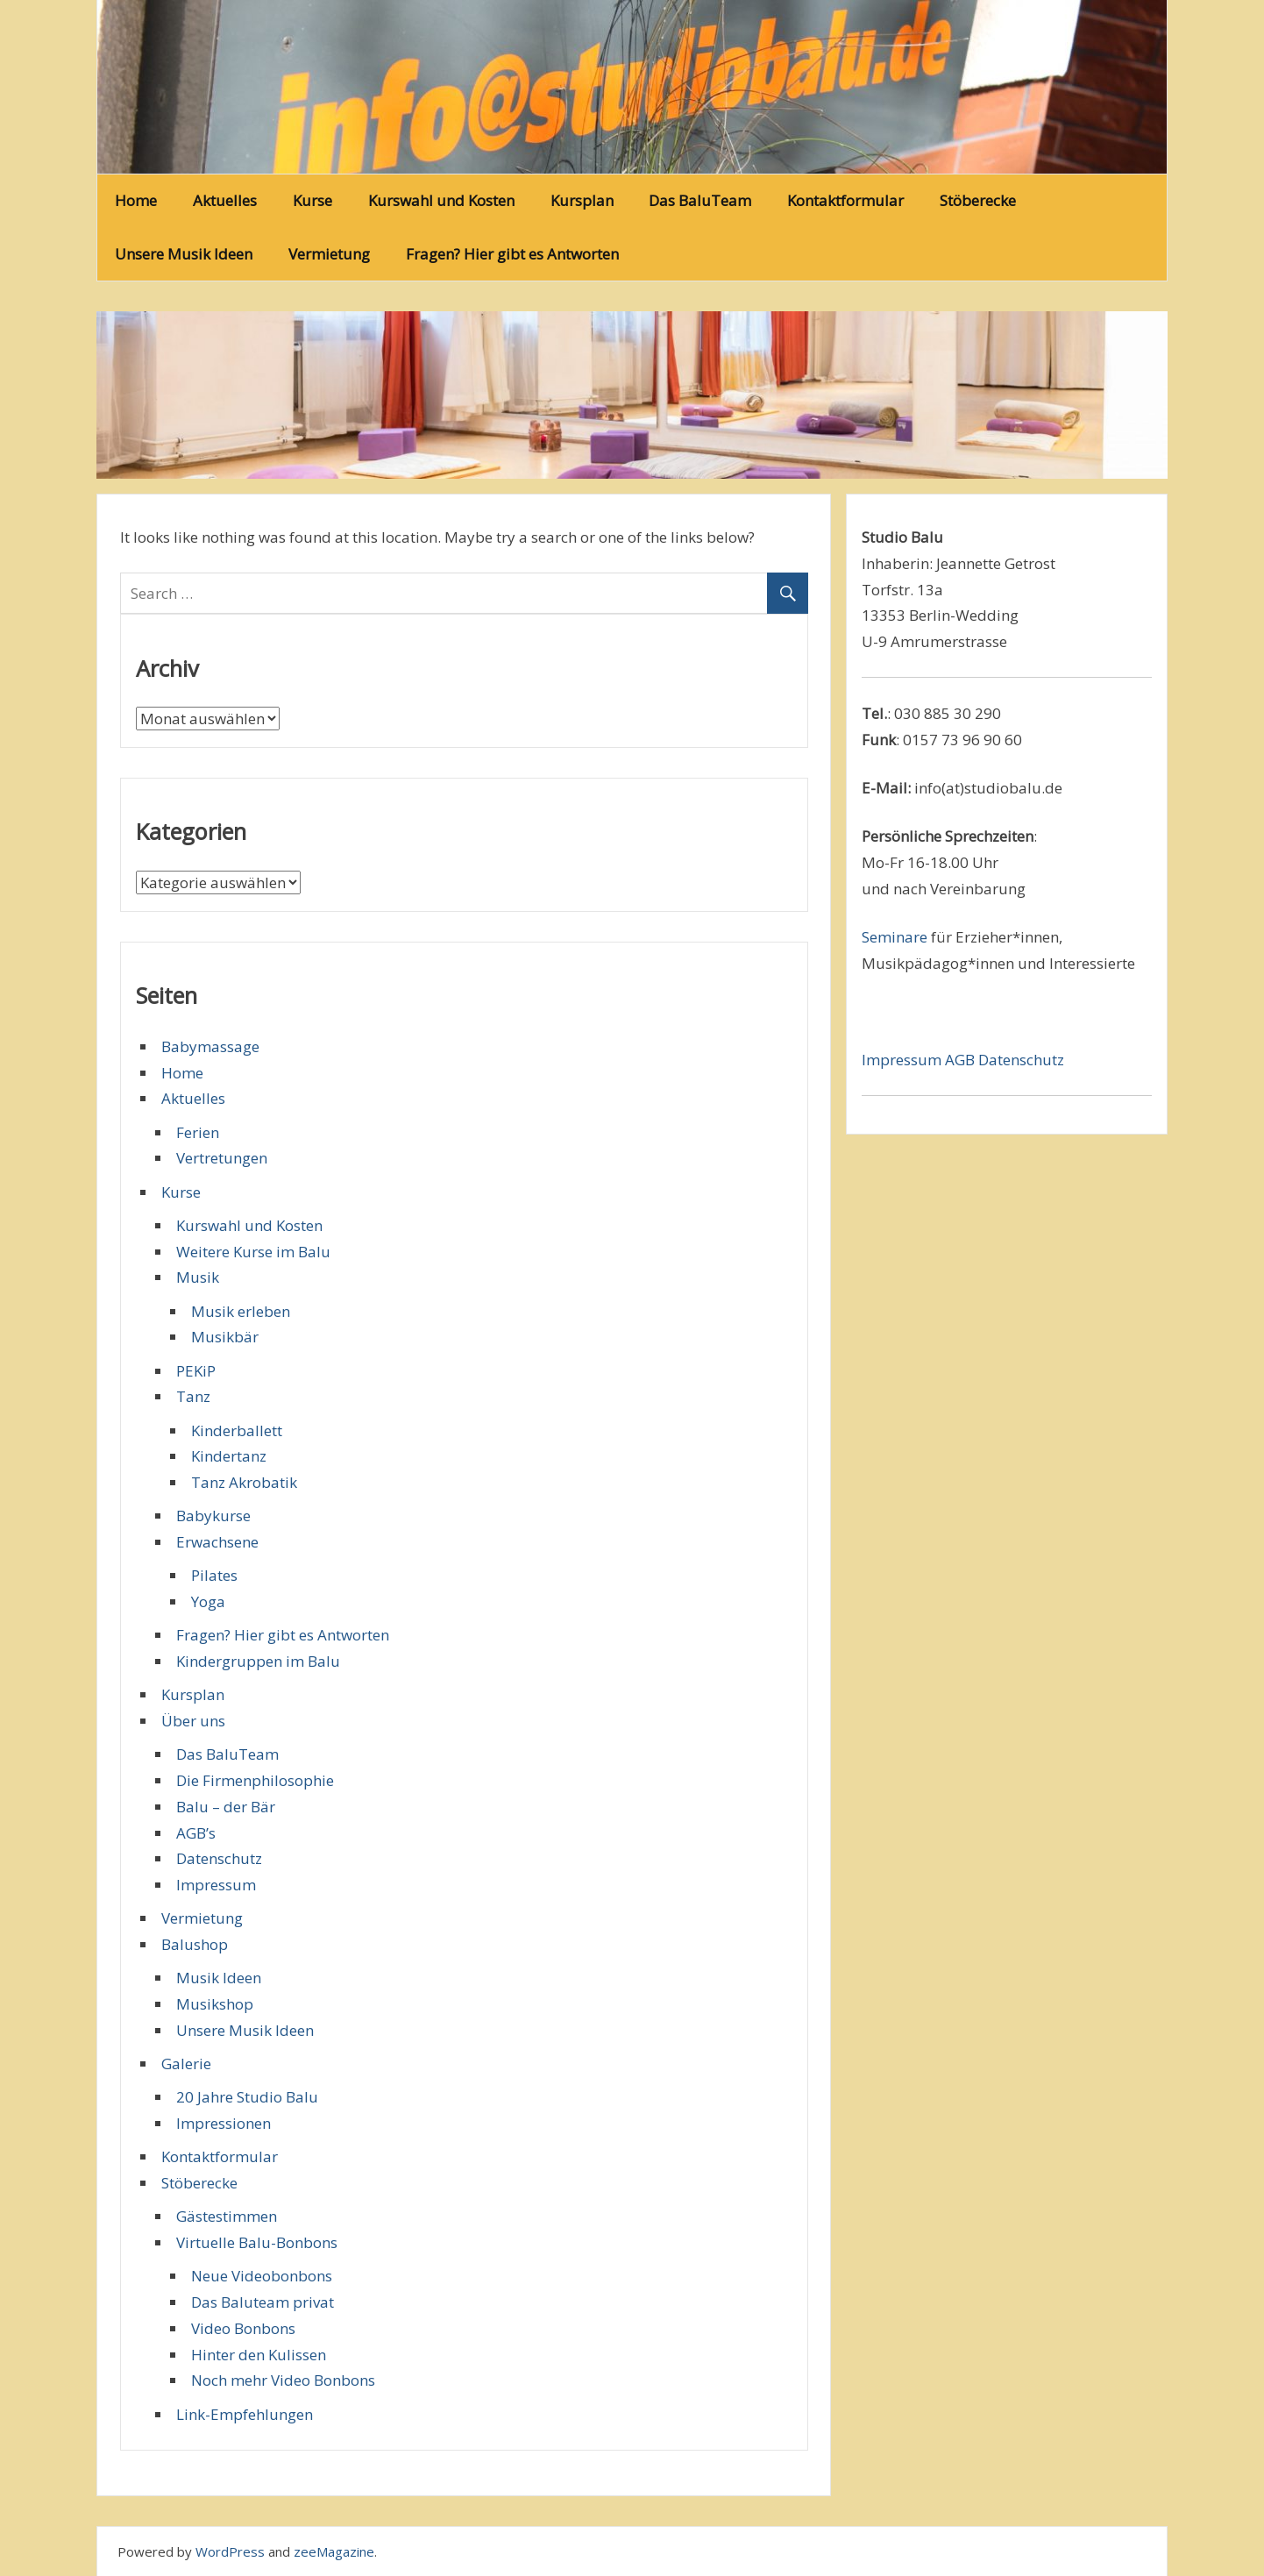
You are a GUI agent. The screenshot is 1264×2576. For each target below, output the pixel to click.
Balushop (194, 1944)
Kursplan (582, 200)
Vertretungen (221, 1158)
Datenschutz (219, 1858)
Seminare (894, 937)
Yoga (208, 1601)
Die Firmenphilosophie (255, 1780)
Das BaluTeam (700, 200)
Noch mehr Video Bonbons (283, 2380)
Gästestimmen (226, 2216)
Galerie (186, 2063)
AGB (961, 1060)
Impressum (216, 1885)
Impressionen (223, 2123)
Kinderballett (236, 1430)
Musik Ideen (218, 1978)
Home (136, 200)
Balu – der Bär (225, 1807)
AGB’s (196, 1833)
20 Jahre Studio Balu (247, 2097)
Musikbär (225, 1337)
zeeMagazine (334, 2551)
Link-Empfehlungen (244, 2414)
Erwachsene (217, 1542)
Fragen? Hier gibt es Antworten (512, 254)
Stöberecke (978, 200)
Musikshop (214, 2004)
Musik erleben (240, 1311)
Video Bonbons (243, 2328)
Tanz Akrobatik (244, 1482)
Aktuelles (225, 200)
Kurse (312, 200)
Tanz (193, 1396)
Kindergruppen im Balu (258, 1661)
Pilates (214, 1575)
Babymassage (210, 1046)
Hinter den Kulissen (258, 2355)
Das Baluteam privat (262, 2302)
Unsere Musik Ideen (183, 254)
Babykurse (213, 1515)
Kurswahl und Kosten (441, 200)
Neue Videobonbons (261, 2276)
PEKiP (196, 1371)
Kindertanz (228, 1456)
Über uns (193, 1721)
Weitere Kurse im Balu (253, 1252)
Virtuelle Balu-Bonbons (256, 2242)
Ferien (197, 1132)
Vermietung (329, 254)
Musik (197, 1277)
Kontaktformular (845, 200)
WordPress (230, 2551)
